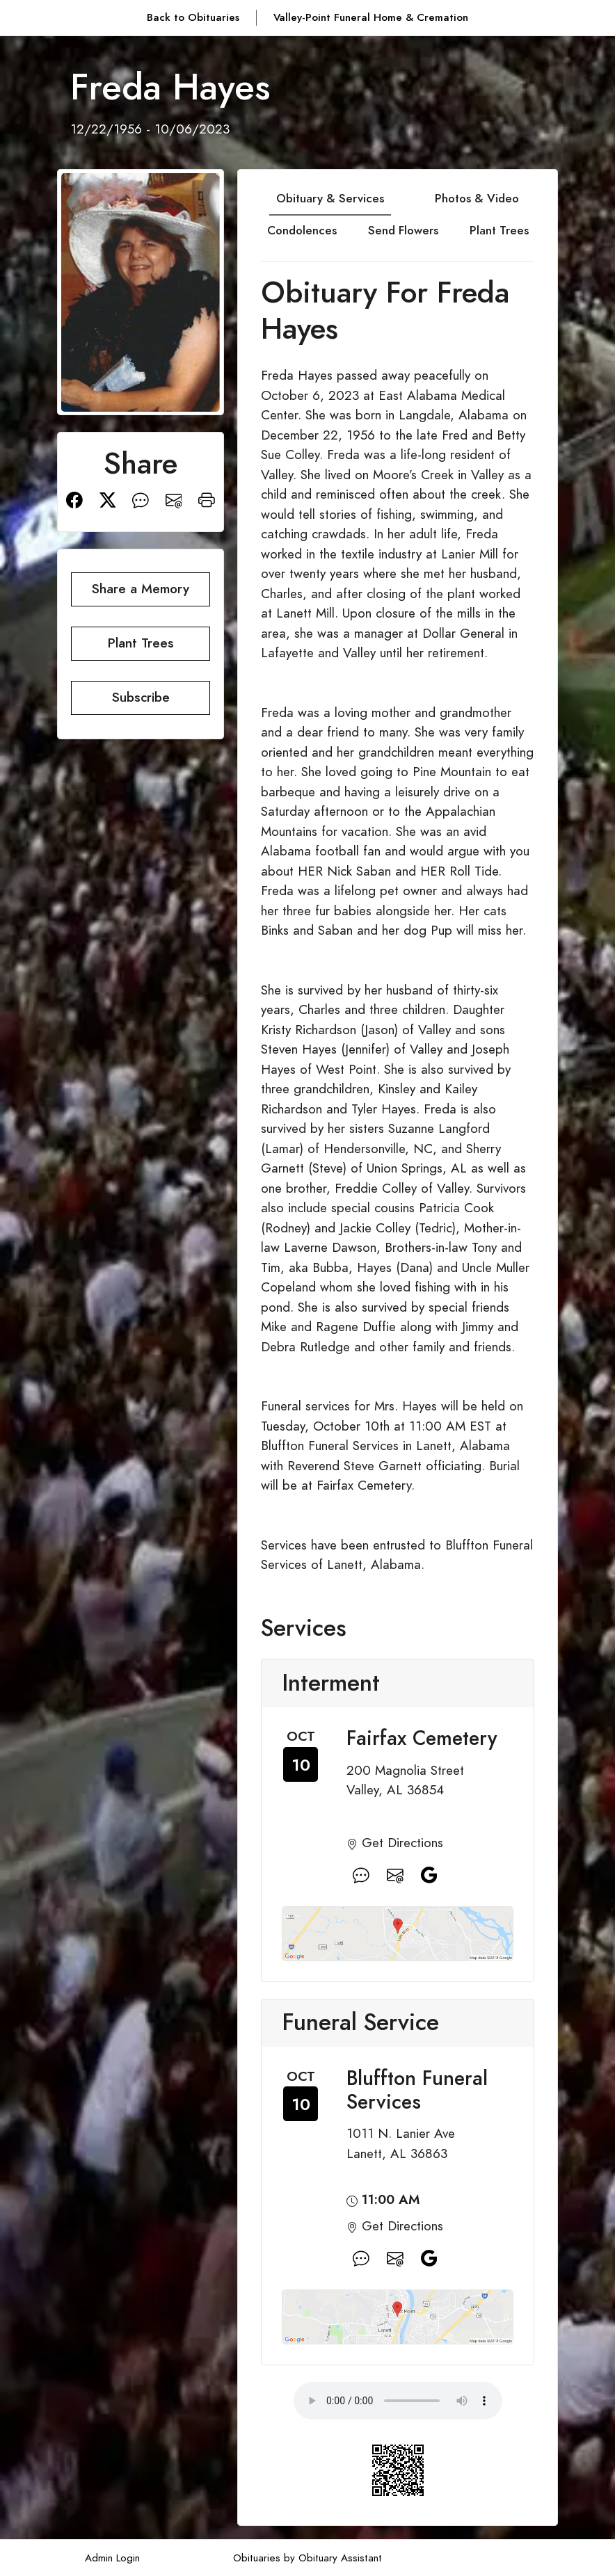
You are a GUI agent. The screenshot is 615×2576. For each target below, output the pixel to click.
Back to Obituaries (193, 17)
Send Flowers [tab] (403, 230)
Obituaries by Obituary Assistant (307, 2557)
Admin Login (112, 2557)
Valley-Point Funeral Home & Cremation (370, 17)
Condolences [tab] (302, 230)
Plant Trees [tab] (499, 230)
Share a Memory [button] (140, 588)
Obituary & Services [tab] (330, 198)
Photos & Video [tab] (477, 198)
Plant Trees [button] (141, 643)
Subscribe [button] (141, 697)
